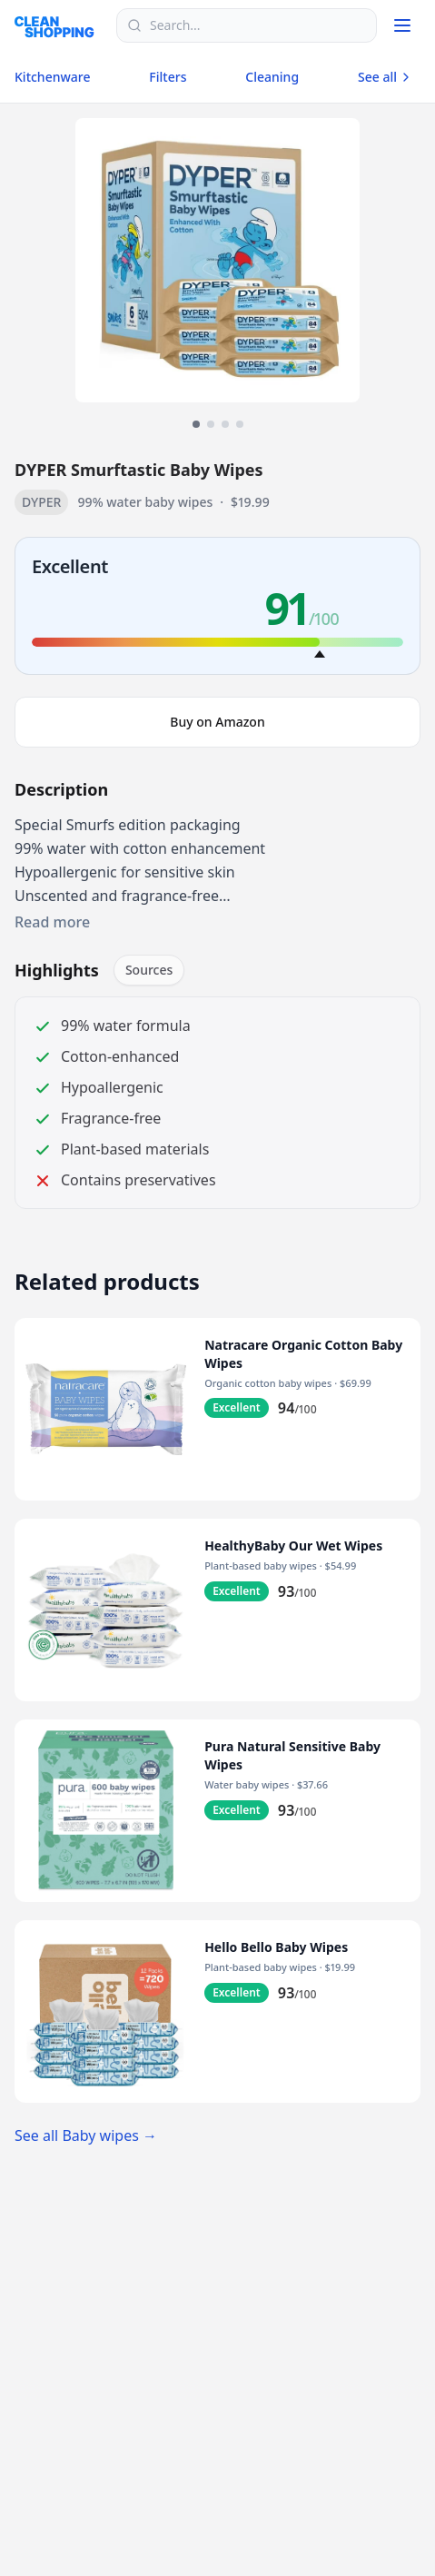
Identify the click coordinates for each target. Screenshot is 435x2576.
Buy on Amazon (217, 721)
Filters (167, 76)
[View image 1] (196, 424)
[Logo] (60, 25)
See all (385, 76)
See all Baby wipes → (86, 2135)
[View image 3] (225, 424)
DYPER (41, 501)
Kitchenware (52, 76)
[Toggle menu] (402, 25)
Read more (52, 922)
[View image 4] (239, 424)
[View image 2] (210, 424)
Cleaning (272, 76)
